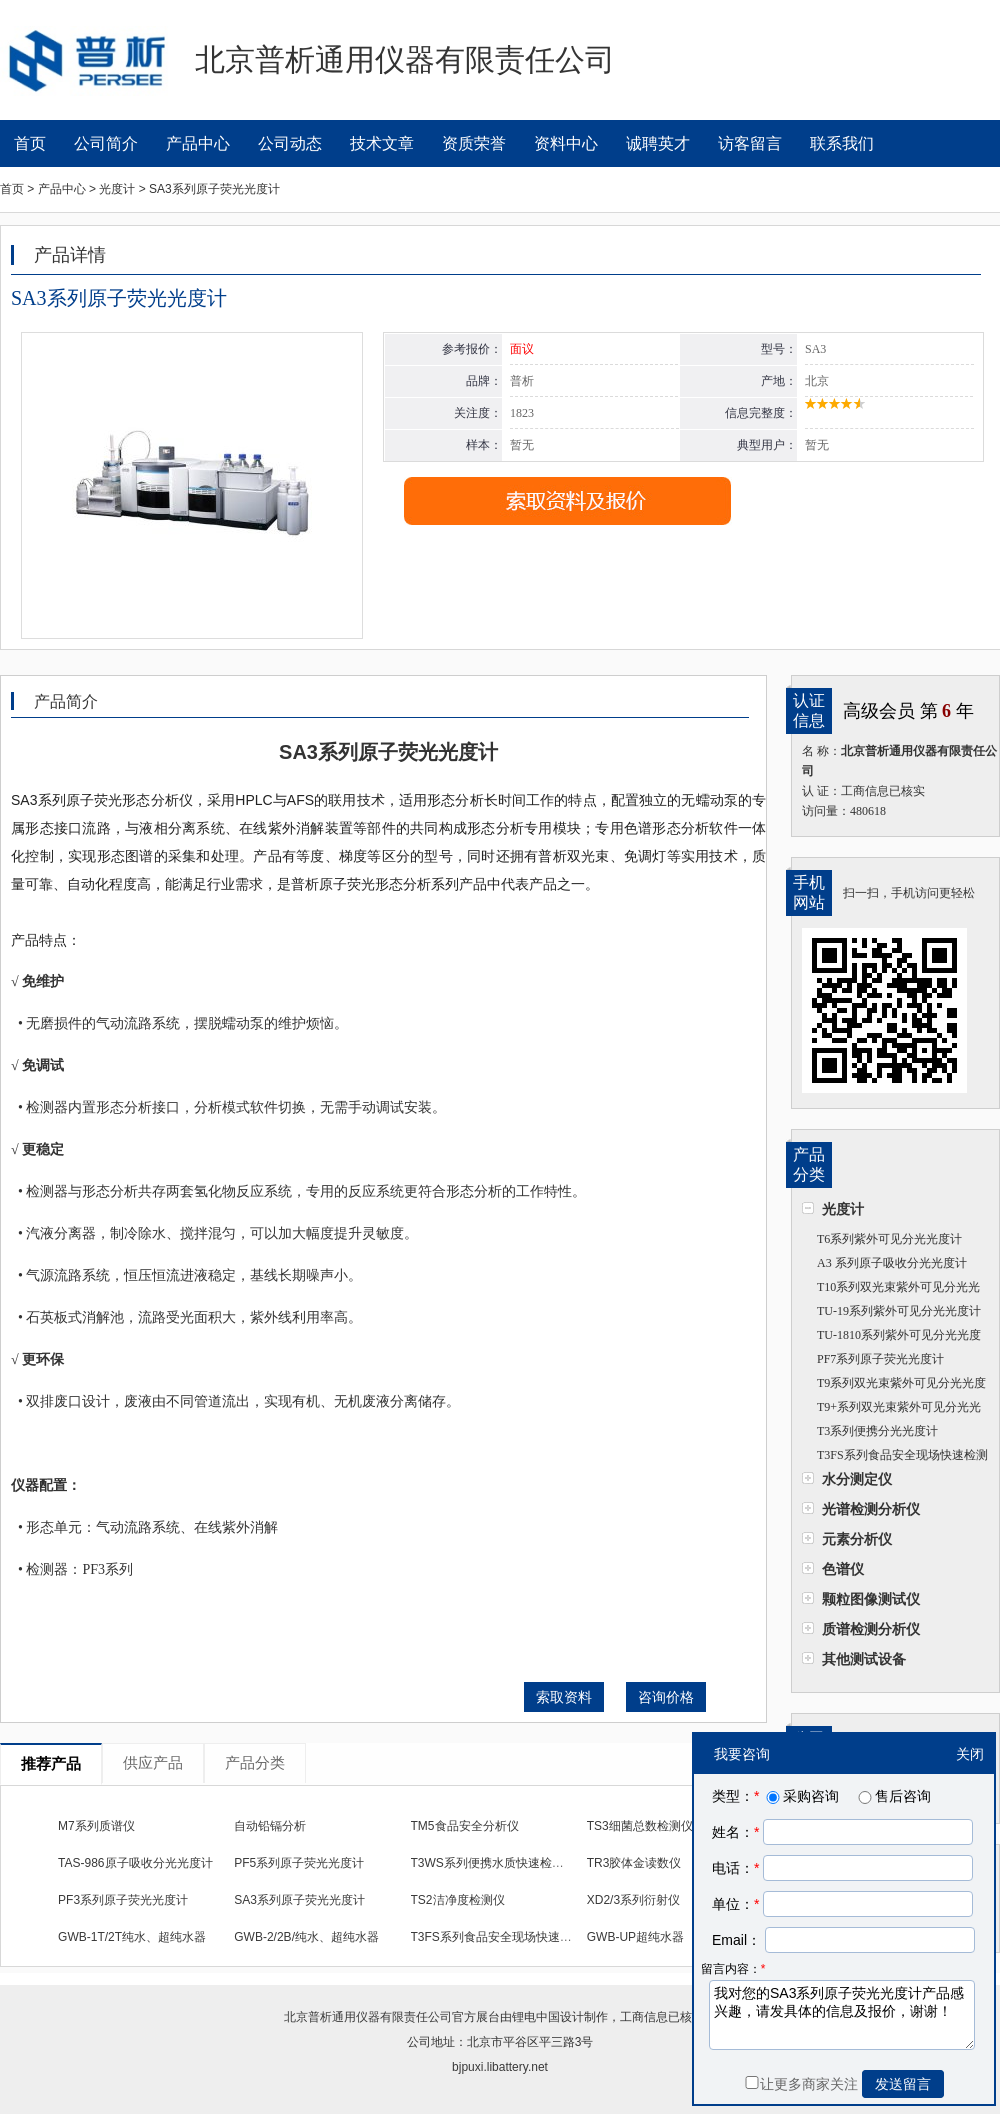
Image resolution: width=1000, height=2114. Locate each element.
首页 (30, 143)
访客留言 (750, 143)
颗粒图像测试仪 (871, 1599)
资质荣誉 (474, 143)
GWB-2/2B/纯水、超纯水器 (306, 1937)
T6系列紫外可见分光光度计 (889, 1239)
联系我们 (842, 143)
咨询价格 (666, 1697)
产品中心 (198, 143)
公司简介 (106, 143)
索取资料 (564, 1697)
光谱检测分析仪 (871, 1509)
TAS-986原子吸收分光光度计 (135, 1863)
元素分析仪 (857, 1539)
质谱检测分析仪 (871, 1629)
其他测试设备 (864, 1659)
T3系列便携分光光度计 (877, 1431)
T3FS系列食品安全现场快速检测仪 (895, 1457)
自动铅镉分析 (270, 1826)
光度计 (843, 1209)
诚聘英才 (658, 143)
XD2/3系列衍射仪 (633, 1900)
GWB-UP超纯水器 (635, 1937)
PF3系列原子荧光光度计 (123, 1900)
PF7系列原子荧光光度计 (880, 1359)
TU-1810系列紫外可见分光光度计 (891, 1337)
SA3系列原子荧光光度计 (299, 1900)
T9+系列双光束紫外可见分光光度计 (891, 1409)
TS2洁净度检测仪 (458, 1900)
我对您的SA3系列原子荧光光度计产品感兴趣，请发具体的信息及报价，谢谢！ (842, 2015)
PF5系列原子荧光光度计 (299, 1863)
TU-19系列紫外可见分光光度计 (899, 1311)
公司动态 (290, 143)
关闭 (970, 1754)
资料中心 (566, 143)
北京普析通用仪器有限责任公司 (368, 2017)
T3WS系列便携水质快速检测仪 (493, 1863)
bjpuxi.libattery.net (500, 2067)
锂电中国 (536, 2017)
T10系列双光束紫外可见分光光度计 (891, 1289)
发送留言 (903, 2084)
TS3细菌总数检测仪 (640, 1826)
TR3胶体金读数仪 (634, 1863)
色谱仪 (843, 1569)
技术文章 (382, 143)
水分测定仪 (857, 1479)
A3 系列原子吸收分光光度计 (892, 1263)
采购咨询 (801, 1796)
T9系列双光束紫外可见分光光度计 (894, 1385)
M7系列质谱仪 (96, 1826)
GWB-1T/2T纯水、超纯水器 (132, 1937)
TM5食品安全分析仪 (465, 1826)
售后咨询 (893, 1796)
